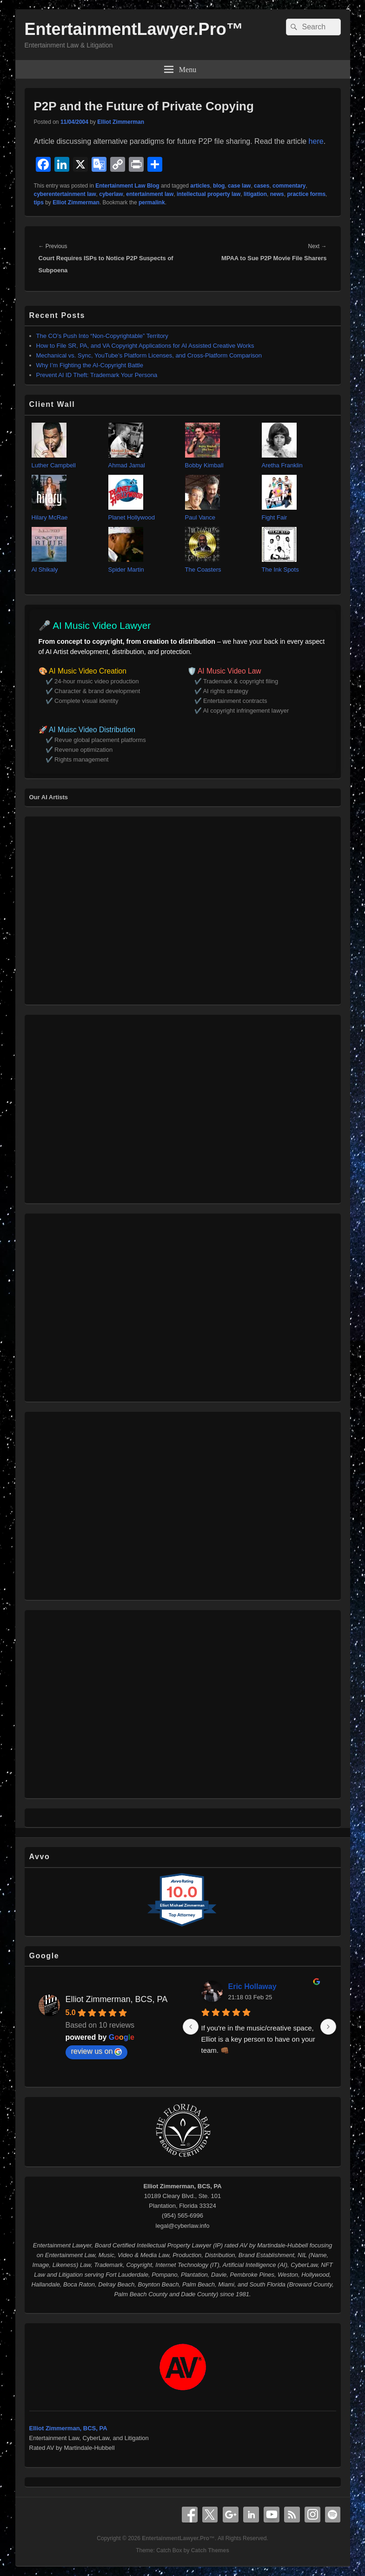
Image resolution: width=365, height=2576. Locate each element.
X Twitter (210, 2514)
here (316, 141)
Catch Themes (210, 2550)
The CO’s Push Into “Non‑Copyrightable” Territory (102, 335)
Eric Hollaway (252, 1986)
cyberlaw (111, 194)
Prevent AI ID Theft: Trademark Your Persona (97, 374)
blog (219, 185)
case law (239, 185)
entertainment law (149, 194)
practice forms (306, 194)
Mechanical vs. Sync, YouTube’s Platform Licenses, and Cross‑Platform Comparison (149, 355)
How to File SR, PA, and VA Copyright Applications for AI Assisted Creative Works (145, 345)
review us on (96, 2051)
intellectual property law (208, 194)
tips (39, 202)
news (277, 194)
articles (200, 185)
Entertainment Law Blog (127, 185)
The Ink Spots (280, 569)
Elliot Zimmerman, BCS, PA (117, 1999)
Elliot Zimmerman (120, 122)
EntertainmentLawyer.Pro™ (134, 29)
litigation (255, 194)
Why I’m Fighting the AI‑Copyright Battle (89, 365)
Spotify (333, 2514)
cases (261, 185)
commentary (288, 185)
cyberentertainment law (65, 194)
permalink (152, 202)
